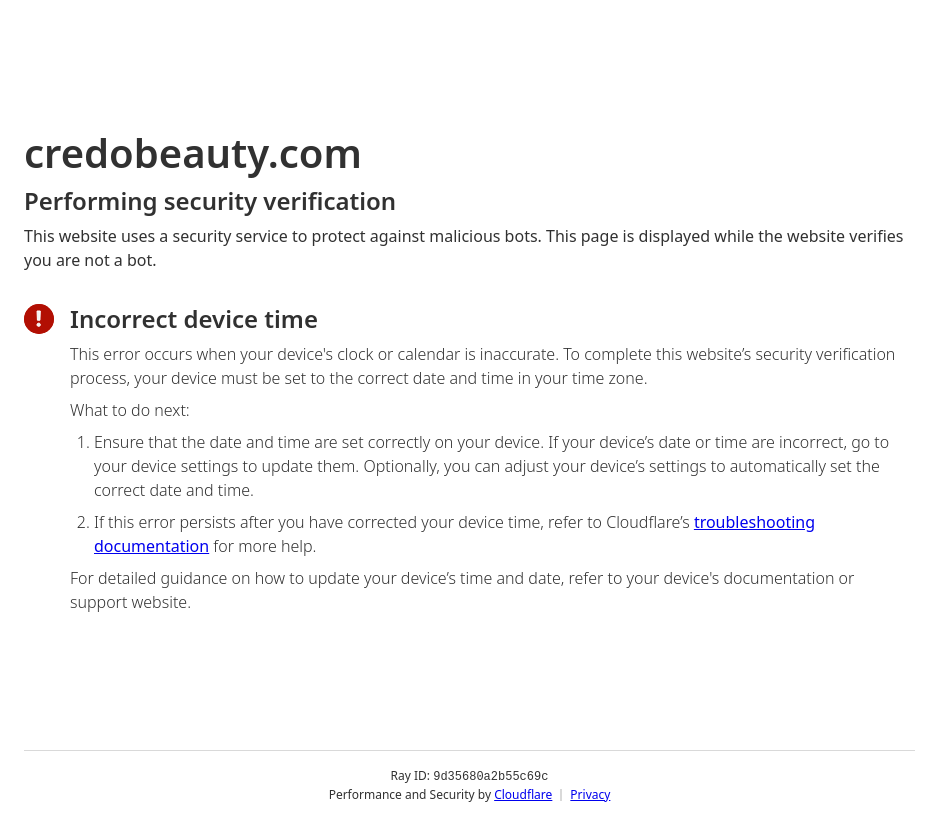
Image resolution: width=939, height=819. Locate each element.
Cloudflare (523, 793)
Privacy (590, 793)
